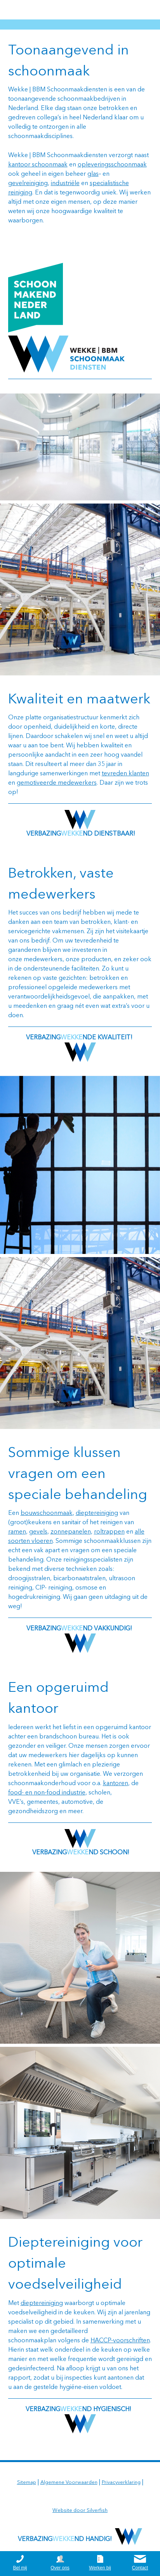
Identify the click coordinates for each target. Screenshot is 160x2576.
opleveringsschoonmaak (112, 165)
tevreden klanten (125, 774)
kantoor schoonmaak (38, 165)
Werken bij (100, 2568)
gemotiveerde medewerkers (57, 783)
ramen (17, 1532)
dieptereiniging (97, 1513)
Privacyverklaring (121, 2482)
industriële (65, 183)
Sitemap (26, 2482)
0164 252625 (128, 10)
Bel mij (20, 2568)
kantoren (115, 1783)
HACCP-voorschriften (120, 2341)
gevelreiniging (28, 183)
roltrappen (109, 1532)
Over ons (60, 2568)
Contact (140, 2568)
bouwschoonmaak (47, 1513)
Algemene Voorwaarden (68, 2482)
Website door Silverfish (80, 2510)
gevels (38, 1532)
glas (93, 174)
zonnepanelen (70, 1532)
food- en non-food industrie (46, 1793)
